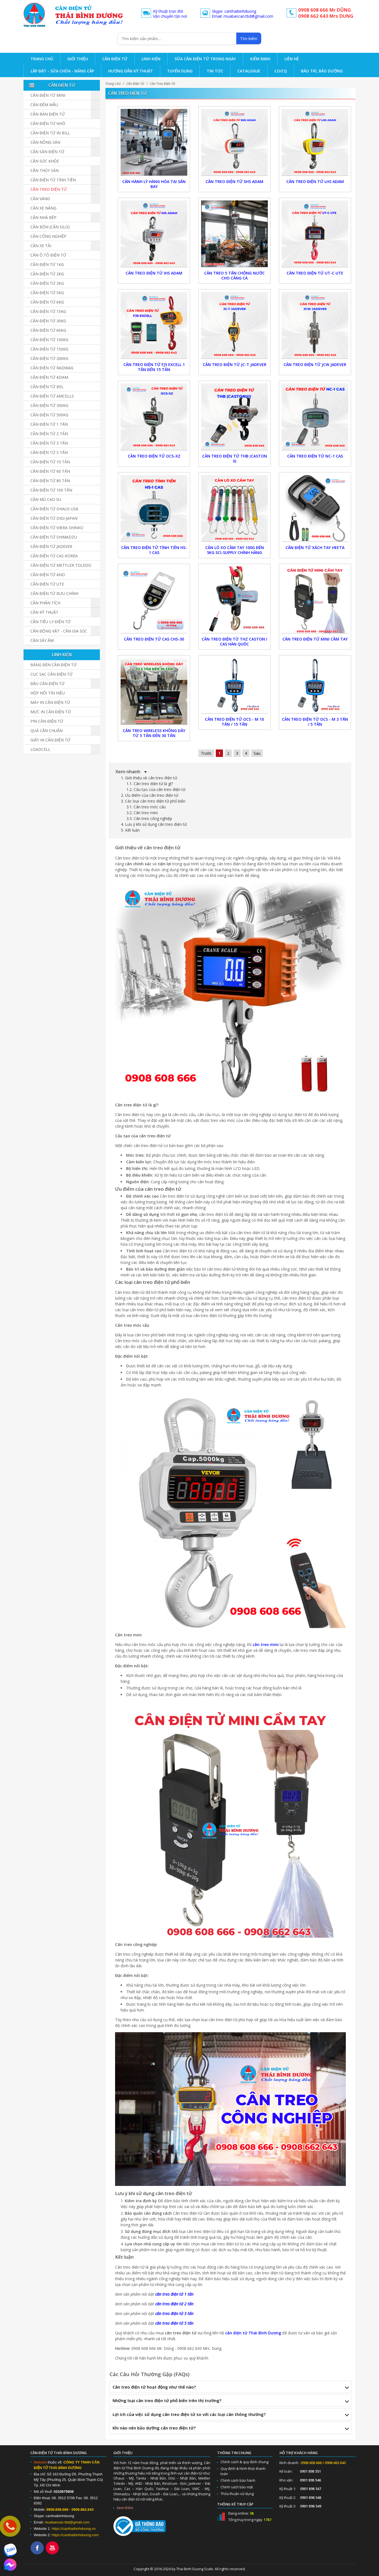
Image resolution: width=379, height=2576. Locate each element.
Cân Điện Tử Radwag (51, 367)
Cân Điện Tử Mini (47, 95)
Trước (206, 753)
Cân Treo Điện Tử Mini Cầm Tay (315, 639)
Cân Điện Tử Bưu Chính (54, 593)
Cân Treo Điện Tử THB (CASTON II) (234, 458)
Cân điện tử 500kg (49, 414)
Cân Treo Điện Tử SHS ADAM (234, 181)
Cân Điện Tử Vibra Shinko (56, 527)
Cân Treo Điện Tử (162, 83)
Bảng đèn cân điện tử (53, 664)
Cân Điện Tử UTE (47, 584)
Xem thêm (125, 2508)
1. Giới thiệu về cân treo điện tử (149, 777)
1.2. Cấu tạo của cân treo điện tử (155, 789)
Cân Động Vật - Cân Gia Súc (58, 631)
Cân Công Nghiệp (48, 236)
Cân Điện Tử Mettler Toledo (60, 565)
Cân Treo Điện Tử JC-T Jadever (234, 364)
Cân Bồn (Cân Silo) (50, 226)
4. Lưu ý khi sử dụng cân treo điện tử (154, 824)
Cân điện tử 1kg (47, 264)
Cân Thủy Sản (44, 170)
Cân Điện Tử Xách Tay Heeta (314, 547)
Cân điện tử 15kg (48, 311)
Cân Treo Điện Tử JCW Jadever (315, 364)
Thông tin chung (234, 2452)
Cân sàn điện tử (47, 151)
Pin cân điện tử (46, 721)
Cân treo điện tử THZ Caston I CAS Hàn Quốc (234, 641)
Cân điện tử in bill (50, 132)
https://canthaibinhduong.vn (74, 2529)
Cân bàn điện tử (47, 114)
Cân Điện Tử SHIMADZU (53, 537)
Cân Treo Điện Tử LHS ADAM (315, 181)
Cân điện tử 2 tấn (49, 433)
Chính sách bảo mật (236, 2487)
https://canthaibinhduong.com (75, 2535)
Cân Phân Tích (45, 602)
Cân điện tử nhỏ (47, 123)
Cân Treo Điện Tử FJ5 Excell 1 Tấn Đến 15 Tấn (154, 367)
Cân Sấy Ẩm (42, 640)
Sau (257, 753)
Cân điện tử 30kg (48, 320)
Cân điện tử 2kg (47, 273)
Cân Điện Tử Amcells (52, 396)
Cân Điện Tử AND (47, 574)
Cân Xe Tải (40, 245)
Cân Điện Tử (135, 83)
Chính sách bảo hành (237, 2480)
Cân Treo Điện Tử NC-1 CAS (315, 456)
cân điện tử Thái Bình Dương (253, 2332)
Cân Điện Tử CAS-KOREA (54, 555)
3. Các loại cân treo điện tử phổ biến (153, 801)
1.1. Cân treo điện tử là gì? (149, 783)
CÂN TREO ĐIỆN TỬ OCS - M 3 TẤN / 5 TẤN (315, 722)
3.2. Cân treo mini (142, 812)
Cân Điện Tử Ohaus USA (54, 508)
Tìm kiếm (248, 38)
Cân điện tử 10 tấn (50, 461)
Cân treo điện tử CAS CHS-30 (154, 639)
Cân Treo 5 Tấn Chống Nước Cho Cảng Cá (234, 275)
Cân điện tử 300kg (49, 405)
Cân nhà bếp (43, 217)
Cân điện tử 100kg (49, 339)
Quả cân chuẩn (46, 730)
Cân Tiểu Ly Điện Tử (50, 621)
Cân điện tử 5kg (47, 292)
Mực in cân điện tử (50, 711)
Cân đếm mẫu (44, 104)
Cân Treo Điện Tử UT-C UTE (315, 273)
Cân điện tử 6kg (47, 302)
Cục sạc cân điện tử (51, 674)
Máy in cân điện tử (50, 702)
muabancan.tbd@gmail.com (67, 2522)
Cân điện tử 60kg (48, 330)
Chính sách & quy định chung (244, 2462)
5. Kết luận (130, 830)
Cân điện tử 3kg (47, 283)
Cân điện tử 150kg (49, 349)
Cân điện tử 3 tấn (49, 443)
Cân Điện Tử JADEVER (51, 546)
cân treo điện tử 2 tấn (174, 2303)
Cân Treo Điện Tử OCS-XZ (154, 456)
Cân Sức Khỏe (44, 161)
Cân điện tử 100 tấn (51, 490)
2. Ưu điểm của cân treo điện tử (149, 795)
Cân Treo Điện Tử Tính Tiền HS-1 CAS (154, 550)
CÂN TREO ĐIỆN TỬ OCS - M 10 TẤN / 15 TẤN (234, 722)
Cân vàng (40, 198)
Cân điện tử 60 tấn (50, 471)
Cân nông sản (45, 142)
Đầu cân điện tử (47, 683)
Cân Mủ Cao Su (45, 499)
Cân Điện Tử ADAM (49, 377)
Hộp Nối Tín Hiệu (47, 693)
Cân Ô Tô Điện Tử (48, 255)
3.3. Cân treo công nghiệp (149, 818)
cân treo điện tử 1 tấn (174, 2294)
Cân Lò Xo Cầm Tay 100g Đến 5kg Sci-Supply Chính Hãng (234, 550)
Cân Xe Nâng (43, 208)
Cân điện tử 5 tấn (49, 452)
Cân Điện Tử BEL (47, 386)
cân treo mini (266, 1644)
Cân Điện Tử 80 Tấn (50, 480)
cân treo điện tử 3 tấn (174, 2313)
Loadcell (40, 749)
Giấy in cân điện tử (50, 740)
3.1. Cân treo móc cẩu (146, 806)
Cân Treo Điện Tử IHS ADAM (154, 273)
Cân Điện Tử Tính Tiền (53, 179)
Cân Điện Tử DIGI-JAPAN (53, 518)
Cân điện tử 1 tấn (49, 424)
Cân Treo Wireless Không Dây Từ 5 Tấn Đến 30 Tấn (154, 733)
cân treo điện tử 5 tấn (174, 2323)
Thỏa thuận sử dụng (237, 2493)
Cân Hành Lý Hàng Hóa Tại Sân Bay (154, 184)
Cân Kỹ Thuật (44, 612)
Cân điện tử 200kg (49, 358)
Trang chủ (113, 83)
